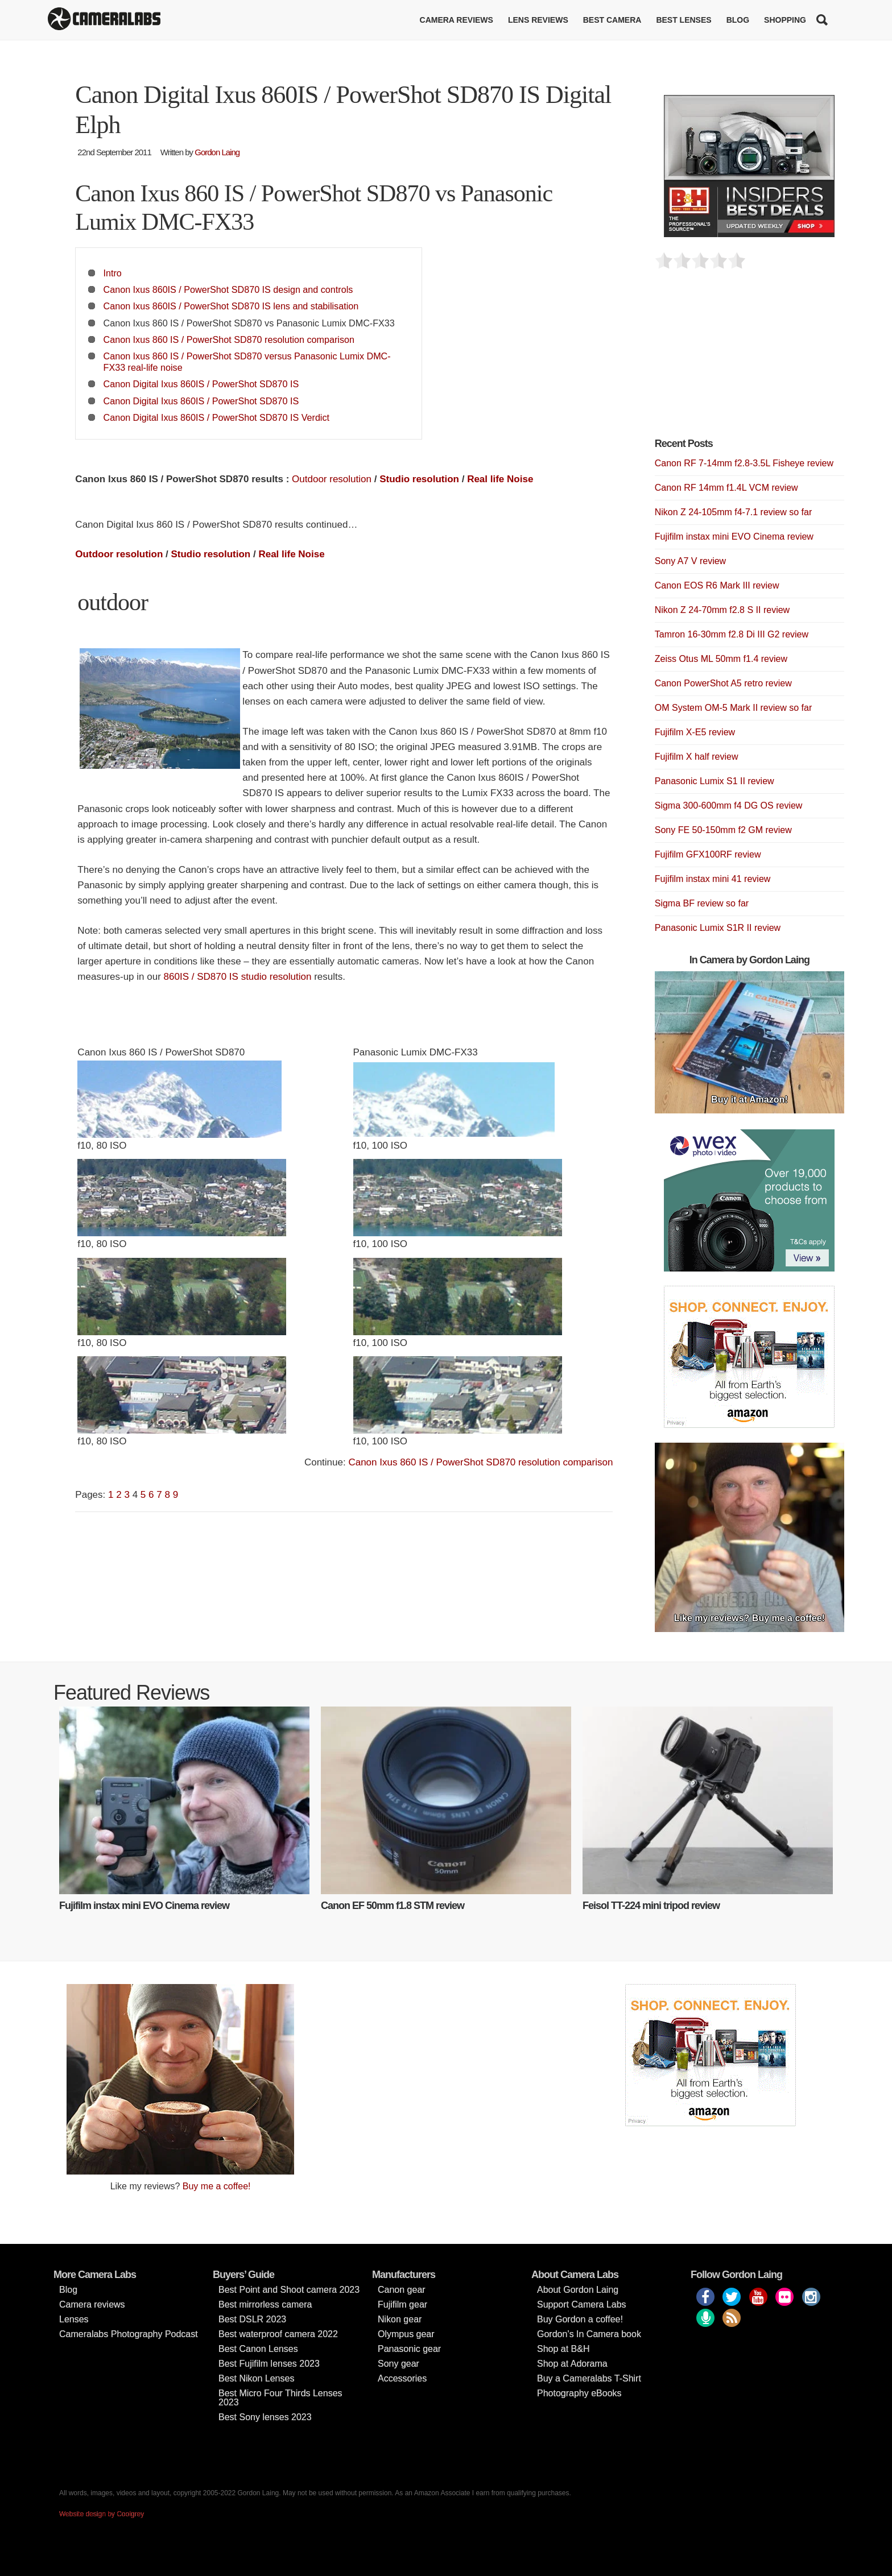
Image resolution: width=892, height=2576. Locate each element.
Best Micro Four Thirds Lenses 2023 (280, 2397)
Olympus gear (406, 2334)
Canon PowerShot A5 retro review (723, 683)
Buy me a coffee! (217, 2186)
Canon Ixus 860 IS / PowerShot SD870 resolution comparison (229, 339)
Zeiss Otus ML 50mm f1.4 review (721, 659)
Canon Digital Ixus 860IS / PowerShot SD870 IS (201, 384)
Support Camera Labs (581, 2304)
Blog (737, 19)
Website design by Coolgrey (101, 2514)
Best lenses (683, 19)
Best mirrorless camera (265, 2304)
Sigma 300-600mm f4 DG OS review (729, 805)
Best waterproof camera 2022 (278, 2334)
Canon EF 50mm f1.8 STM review (392, 1905)
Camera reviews (456, 19)
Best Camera (612, 19)
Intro (113, 273)
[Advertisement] (740, 360)
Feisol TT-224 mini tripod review (651, 1905)
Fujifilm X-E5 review (695, 732)
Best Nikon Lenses (256, 2378)
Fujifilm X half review (696, 756)
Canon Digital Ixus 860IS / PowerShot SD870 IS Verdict (216, 417)
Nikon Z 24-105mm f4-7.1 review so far (733, 512)
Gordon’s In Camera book (589, 2334)
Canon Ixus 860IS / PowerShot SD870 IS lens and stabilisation (231, 306)
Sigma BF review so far (702, 903)
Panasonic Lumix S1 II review (714, 781)
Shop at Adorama (572, 2363)
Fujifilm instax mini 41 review (713, 879)
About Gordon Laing (577, 2290)
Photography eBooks (579, 2393)
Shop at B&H (563, 2349)
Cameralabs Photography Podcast (128, 2334)
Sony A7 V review (690, 561)
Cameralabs (104, 19)
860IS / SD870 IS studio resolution (238, 976)
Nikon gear (400, 2319)
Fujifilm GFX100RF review (708, 854)
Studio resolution (419, 479)
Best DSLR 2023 (252, 2319)
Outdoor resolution (331, 479)
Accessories (402, 2378)
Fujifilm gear (402, 2304)
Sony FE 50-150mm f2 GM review (723, 830)
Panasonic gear (409, 2349)
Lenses (74, 2319)
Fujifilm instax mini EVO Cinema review (734, 536)
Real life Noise (500, 479)
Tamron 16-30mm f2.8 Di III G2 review (731, 634)
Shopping (785, 19)
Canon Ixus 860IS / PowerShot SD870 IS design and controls (228, 289)
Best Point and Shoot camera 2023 (289, 2290)
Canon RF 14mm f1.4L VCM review (726, 487)
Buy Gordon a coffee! (580, 2319)
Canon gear (402, 2290)
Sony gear (398, 2363)
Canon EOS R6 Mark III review (717, 585)
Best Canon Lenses (258, 2349)
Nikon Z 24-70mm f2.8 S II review (722, 610)
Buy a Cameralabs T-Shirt (589, 2378)
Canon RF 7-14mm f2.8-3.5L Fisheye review (744, 463)
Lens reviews (538, 19)
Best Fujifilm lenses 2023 (269, 2363)
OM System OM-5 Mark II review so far (733, 708)
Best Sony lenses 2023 (265, 2417)
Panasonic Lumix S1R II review (717, 928)
